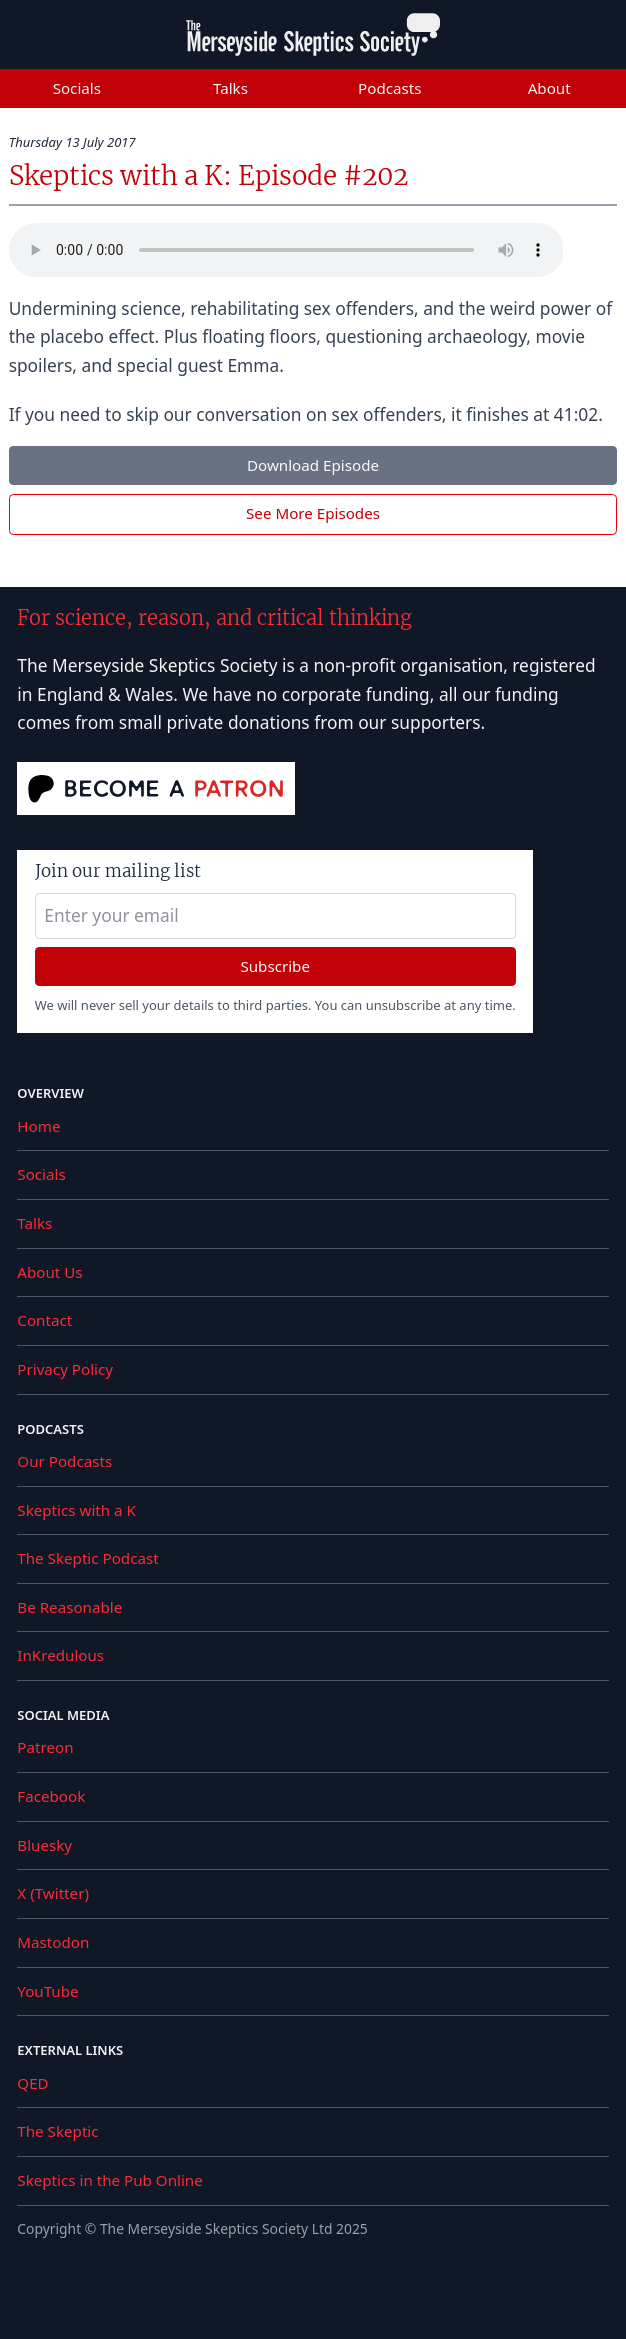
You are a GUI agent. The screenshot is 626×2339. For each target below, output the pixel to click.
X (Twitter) (53, 1893)
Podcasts (389, 88)
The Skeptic (57, 2131)
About (549, 88)
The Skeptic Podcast (87, 1558)
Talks (230, 88)
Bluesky (44, 1845)
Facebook (51, 1796)
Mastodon (53, 1942)
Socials (77, 88)
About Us (49, 1272)
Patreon (45, 1747)
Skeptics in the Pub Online (109, 2180)
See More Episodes (313, 513)
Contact (44, 1320)
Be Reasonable (69, 1607)
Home (38, 1126)
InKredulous (60, 1655)
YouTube (47, 1991)
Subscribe (275, 966)
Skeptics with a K (76, 1510)
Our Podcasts (64, 1461)
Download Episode (313, 465)
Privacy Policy (65, 1369)
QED (32, 2083)
